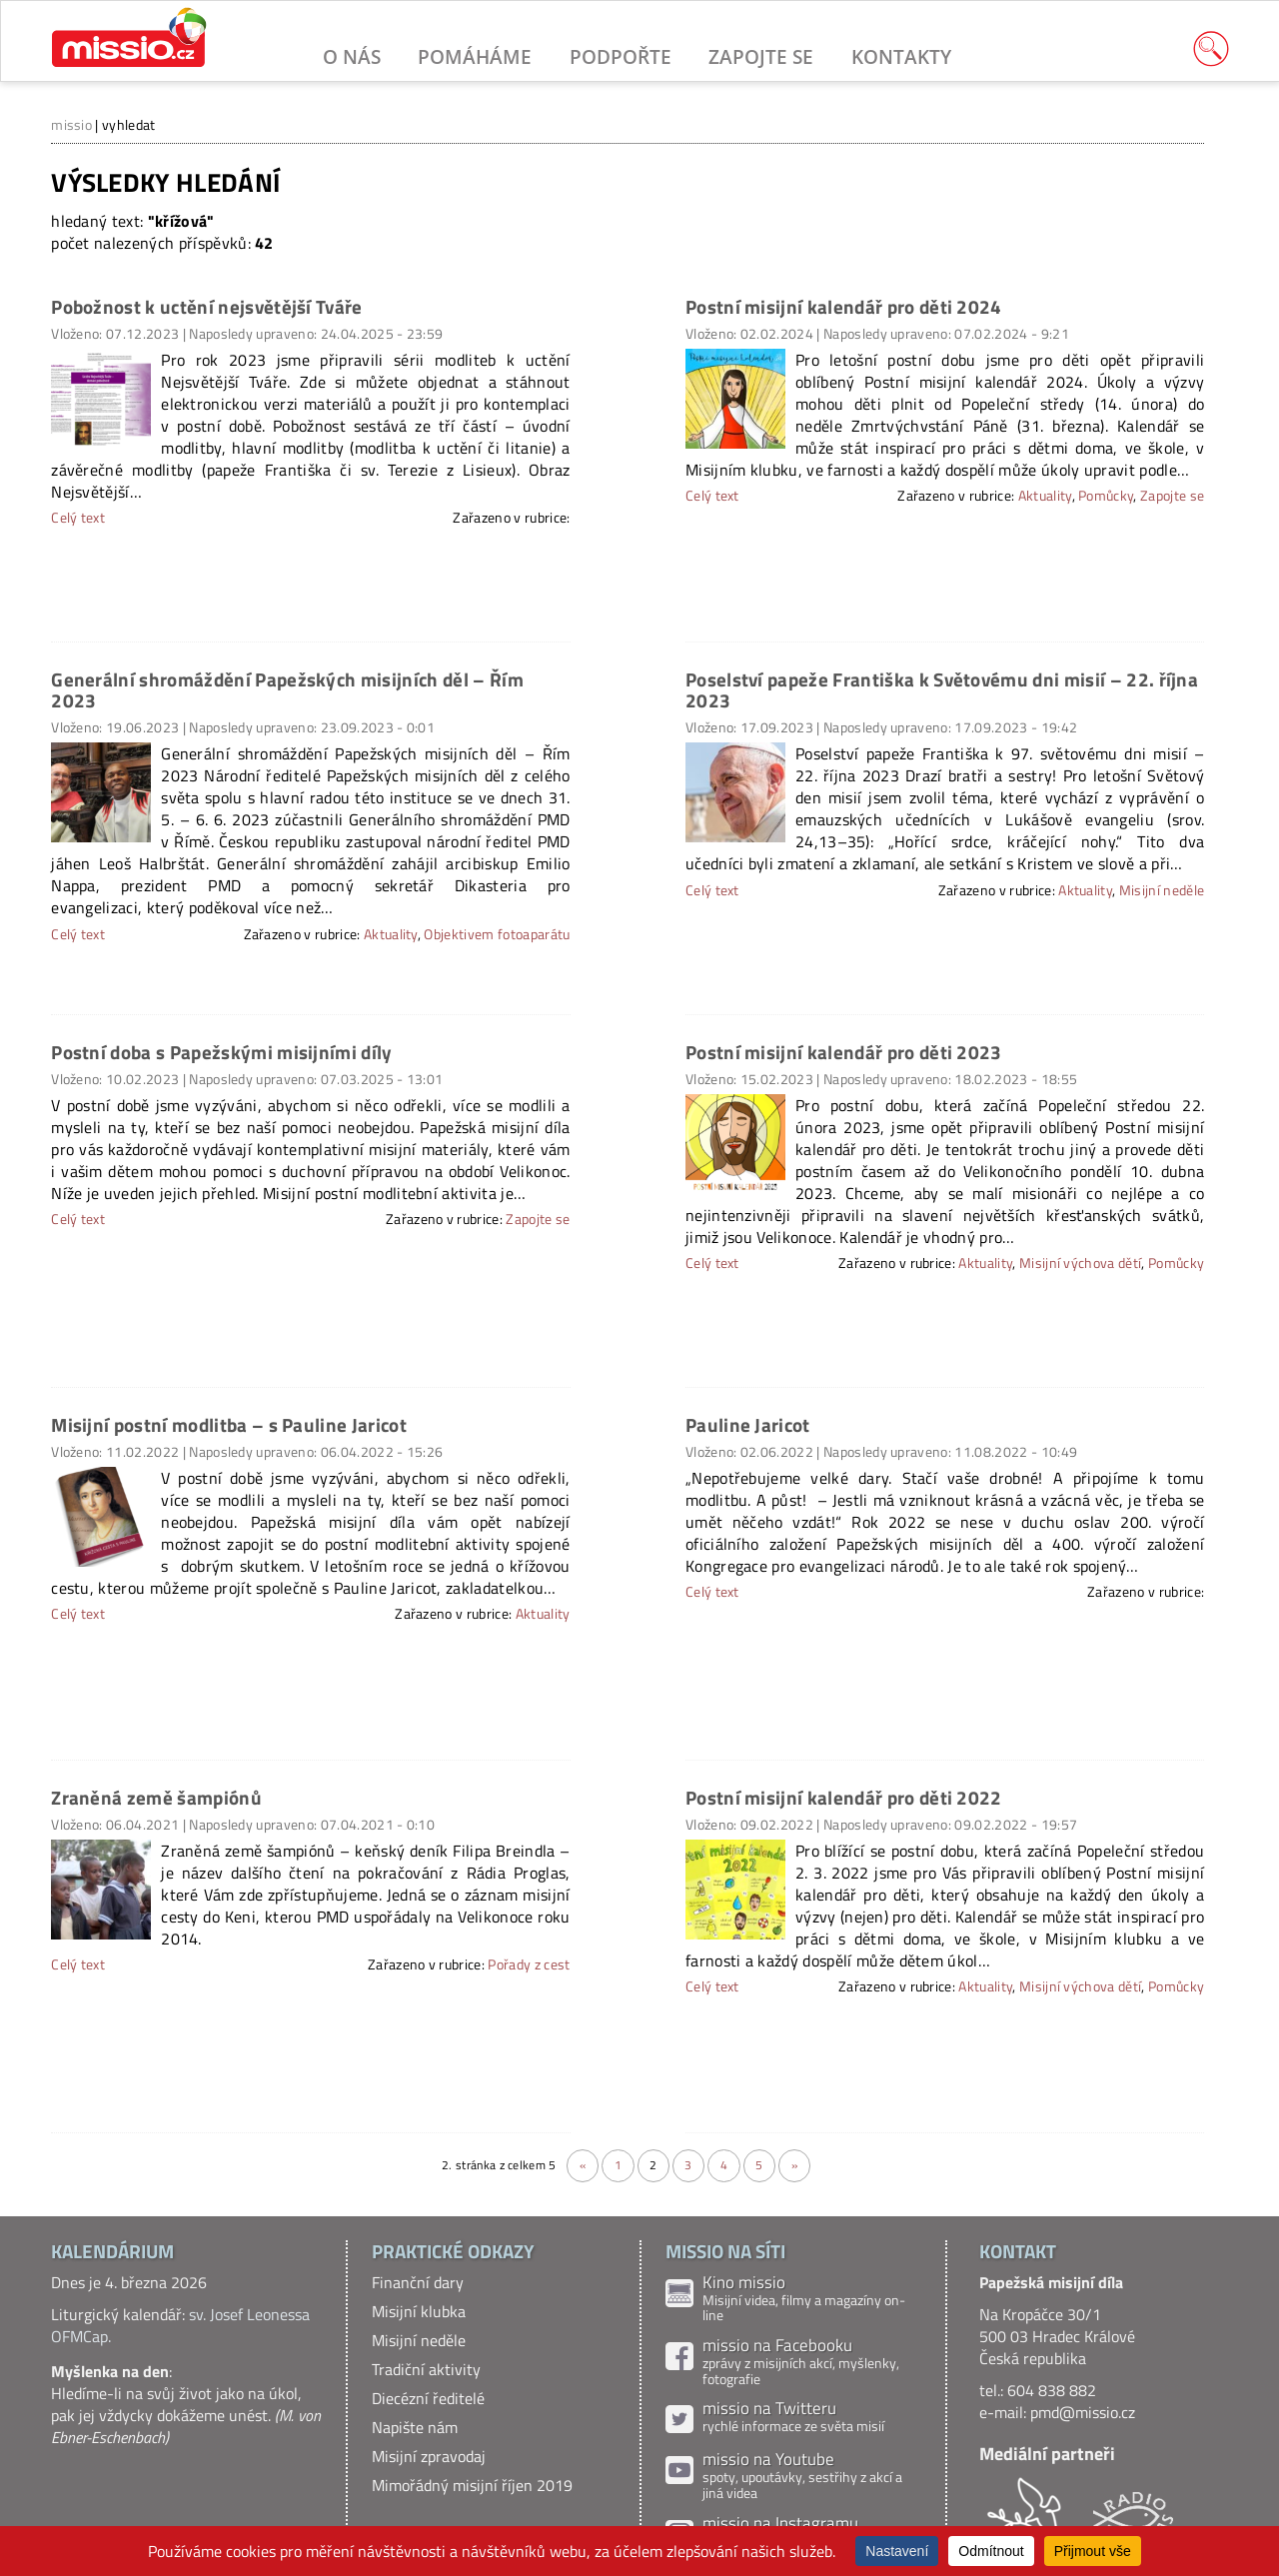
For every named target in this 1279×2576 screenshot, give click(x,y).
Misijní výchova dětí (1080, 1263)
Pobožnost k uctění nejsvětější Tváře (207, 306)
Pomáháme (475, 56)
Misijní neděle (1161, 890)
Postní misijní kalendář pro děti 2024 (843, 306)
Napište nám (415, 2427)
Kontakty (901, 56)
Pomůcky (1105, 496)
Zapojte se (760, 56)
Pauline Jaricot (747, 1424)
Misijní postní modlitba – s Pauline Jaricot (229, 1424)
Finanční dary (418, 2282)
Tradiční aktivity (426, 2369)
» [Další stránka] (794, 2164)
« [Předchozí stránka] (583, 2164)
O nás (352, 56)
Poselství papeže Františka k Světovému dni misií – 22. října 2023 (941, 689)
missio (71, 124)
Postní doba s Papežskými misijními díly (221, 1051)
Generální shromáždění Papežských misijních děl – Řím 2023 (287, 689)
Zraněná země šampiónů (156, 1797)
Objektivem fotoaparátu (497, 934)
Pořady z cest (529, 1964)
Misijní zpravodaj (429, 2456)
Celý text (712, 496)
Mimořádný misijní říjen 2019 (472, 2485)
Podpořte (620, 56)
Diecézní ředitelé (428, 2398)
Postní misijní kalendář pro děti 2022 (843, 1797)
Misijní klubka (419, 2311)
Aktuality (1045, 496)
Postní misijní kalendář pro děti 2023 (843, 1051)
